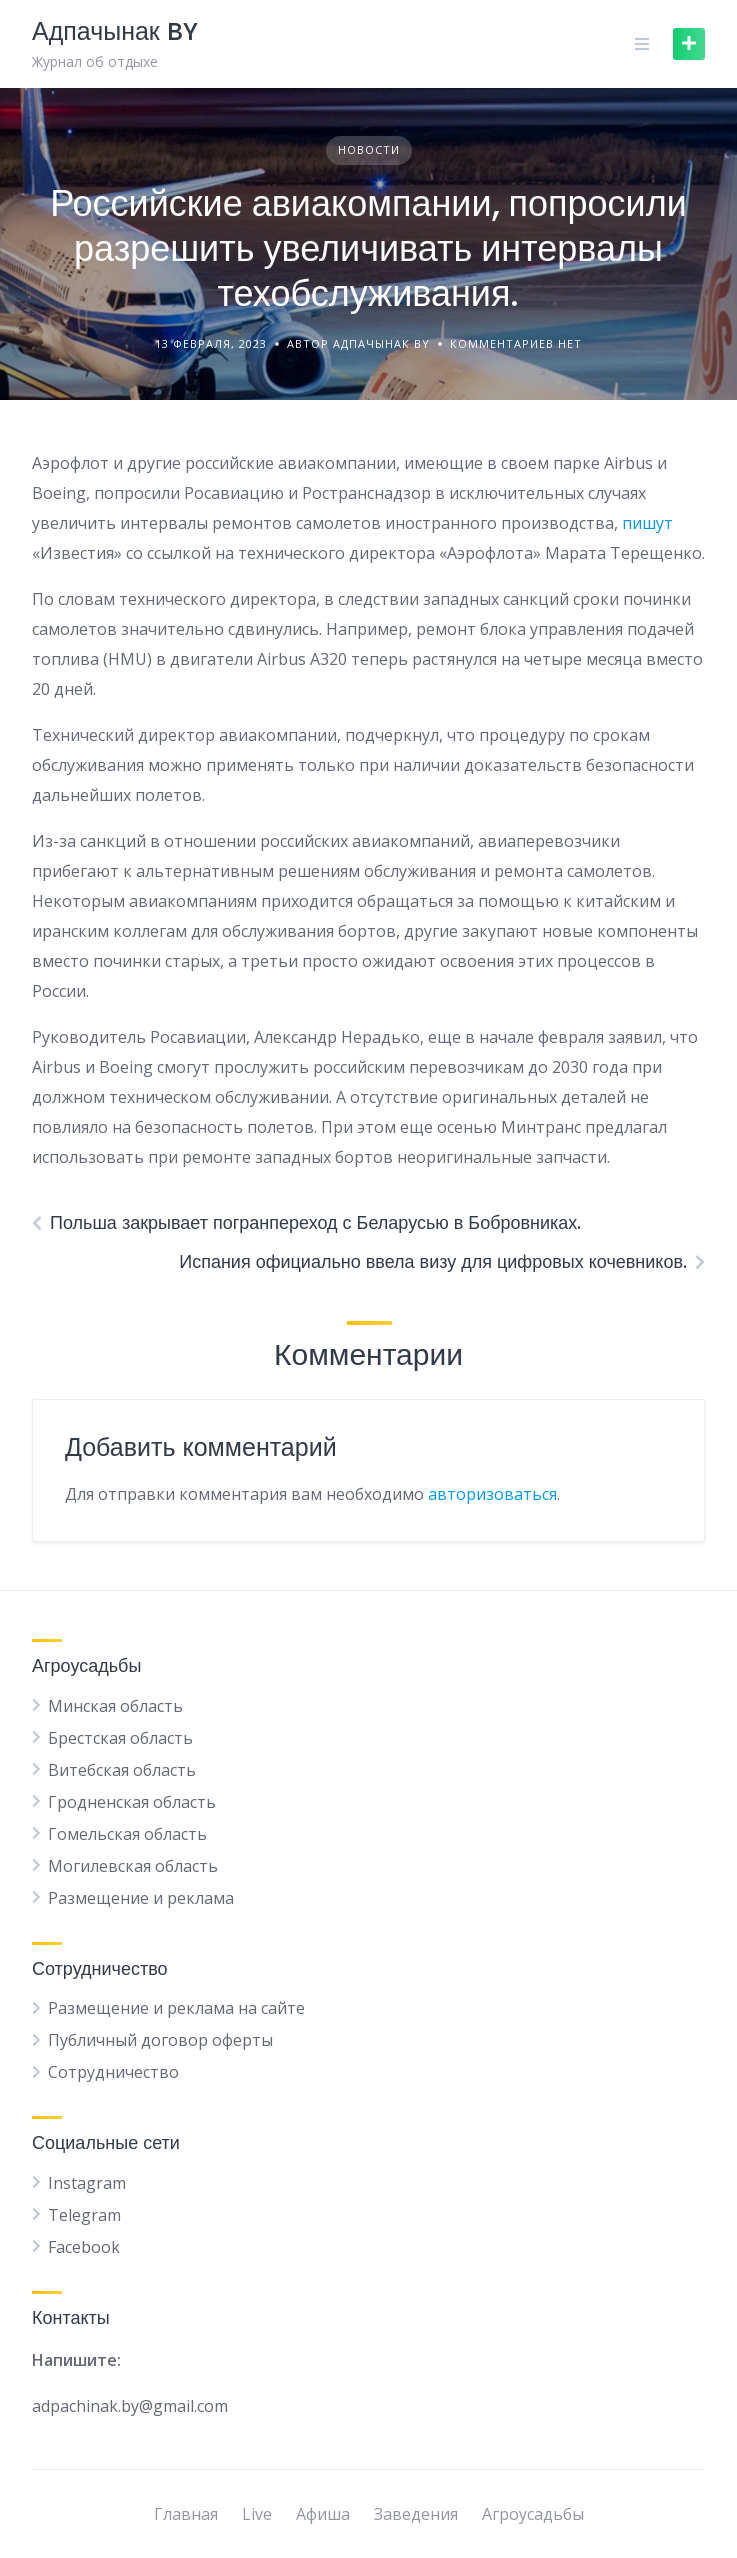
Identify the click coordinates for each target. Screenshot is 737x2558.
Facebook (84, 2247)
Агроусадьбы (533, 2514)
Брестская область (120, 1738)
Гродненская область (132, 1802)
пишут (647, 523)
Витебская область (122, 1770)
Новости (369, 149)
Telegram (84, 2215)
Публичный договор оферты (160, 2040)
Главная (186, 2514)
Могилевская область (133, 1866)
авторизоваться (492, 1494)
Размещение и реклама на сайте (176, 2008)
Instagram (87, 2183)
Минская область (115, 1706)
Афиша (323, 2514)
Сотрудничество (113, 2072)
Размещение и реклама (141, 1898)
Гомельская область (127, 1834)
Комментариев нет (516, 343)
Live (257, 2514)
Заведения (416, 2514)
